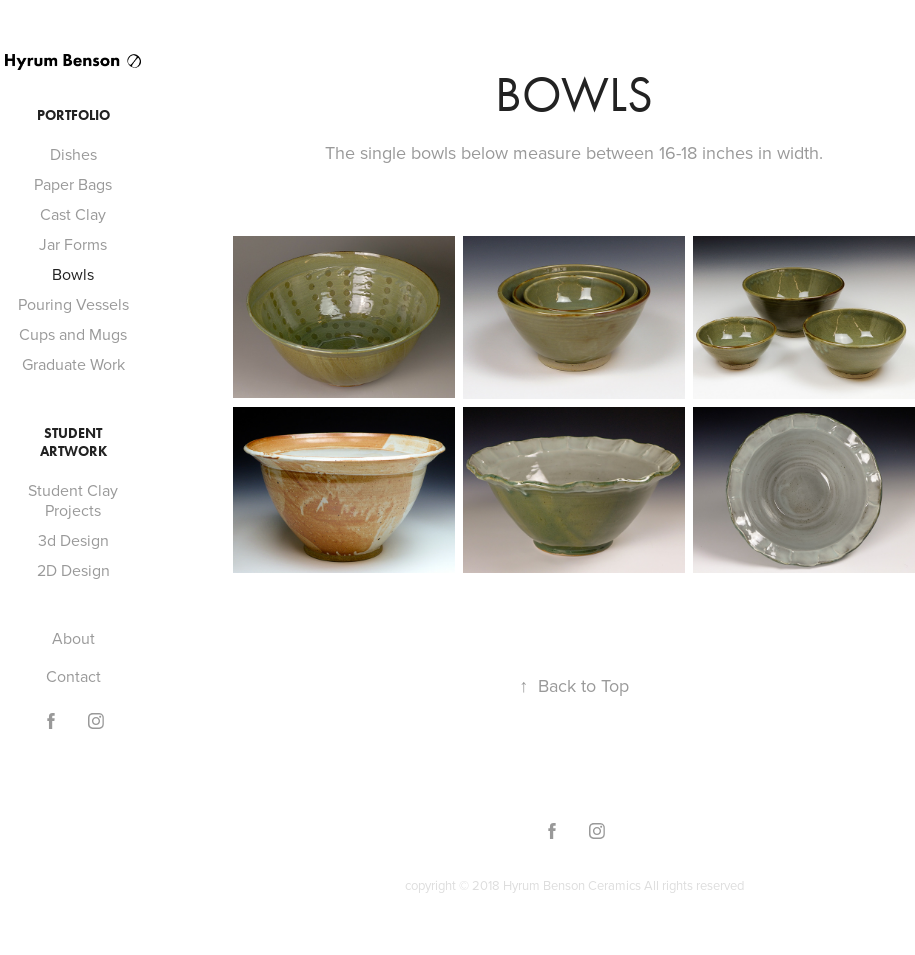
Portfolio (73, 115)
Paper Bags (73, 184)
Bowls (73, 274)
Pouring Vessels (73, 304)
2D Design (73, 570)
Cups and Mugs (73, 334)
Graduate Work (73, 364)
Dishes (73, 154)
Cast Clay (73, 214)
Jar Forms (73, 244)
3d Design (73, 540)
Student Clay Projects (73, 500)
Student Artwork (73, 442)
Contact (73, 676)
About (73, 638)
